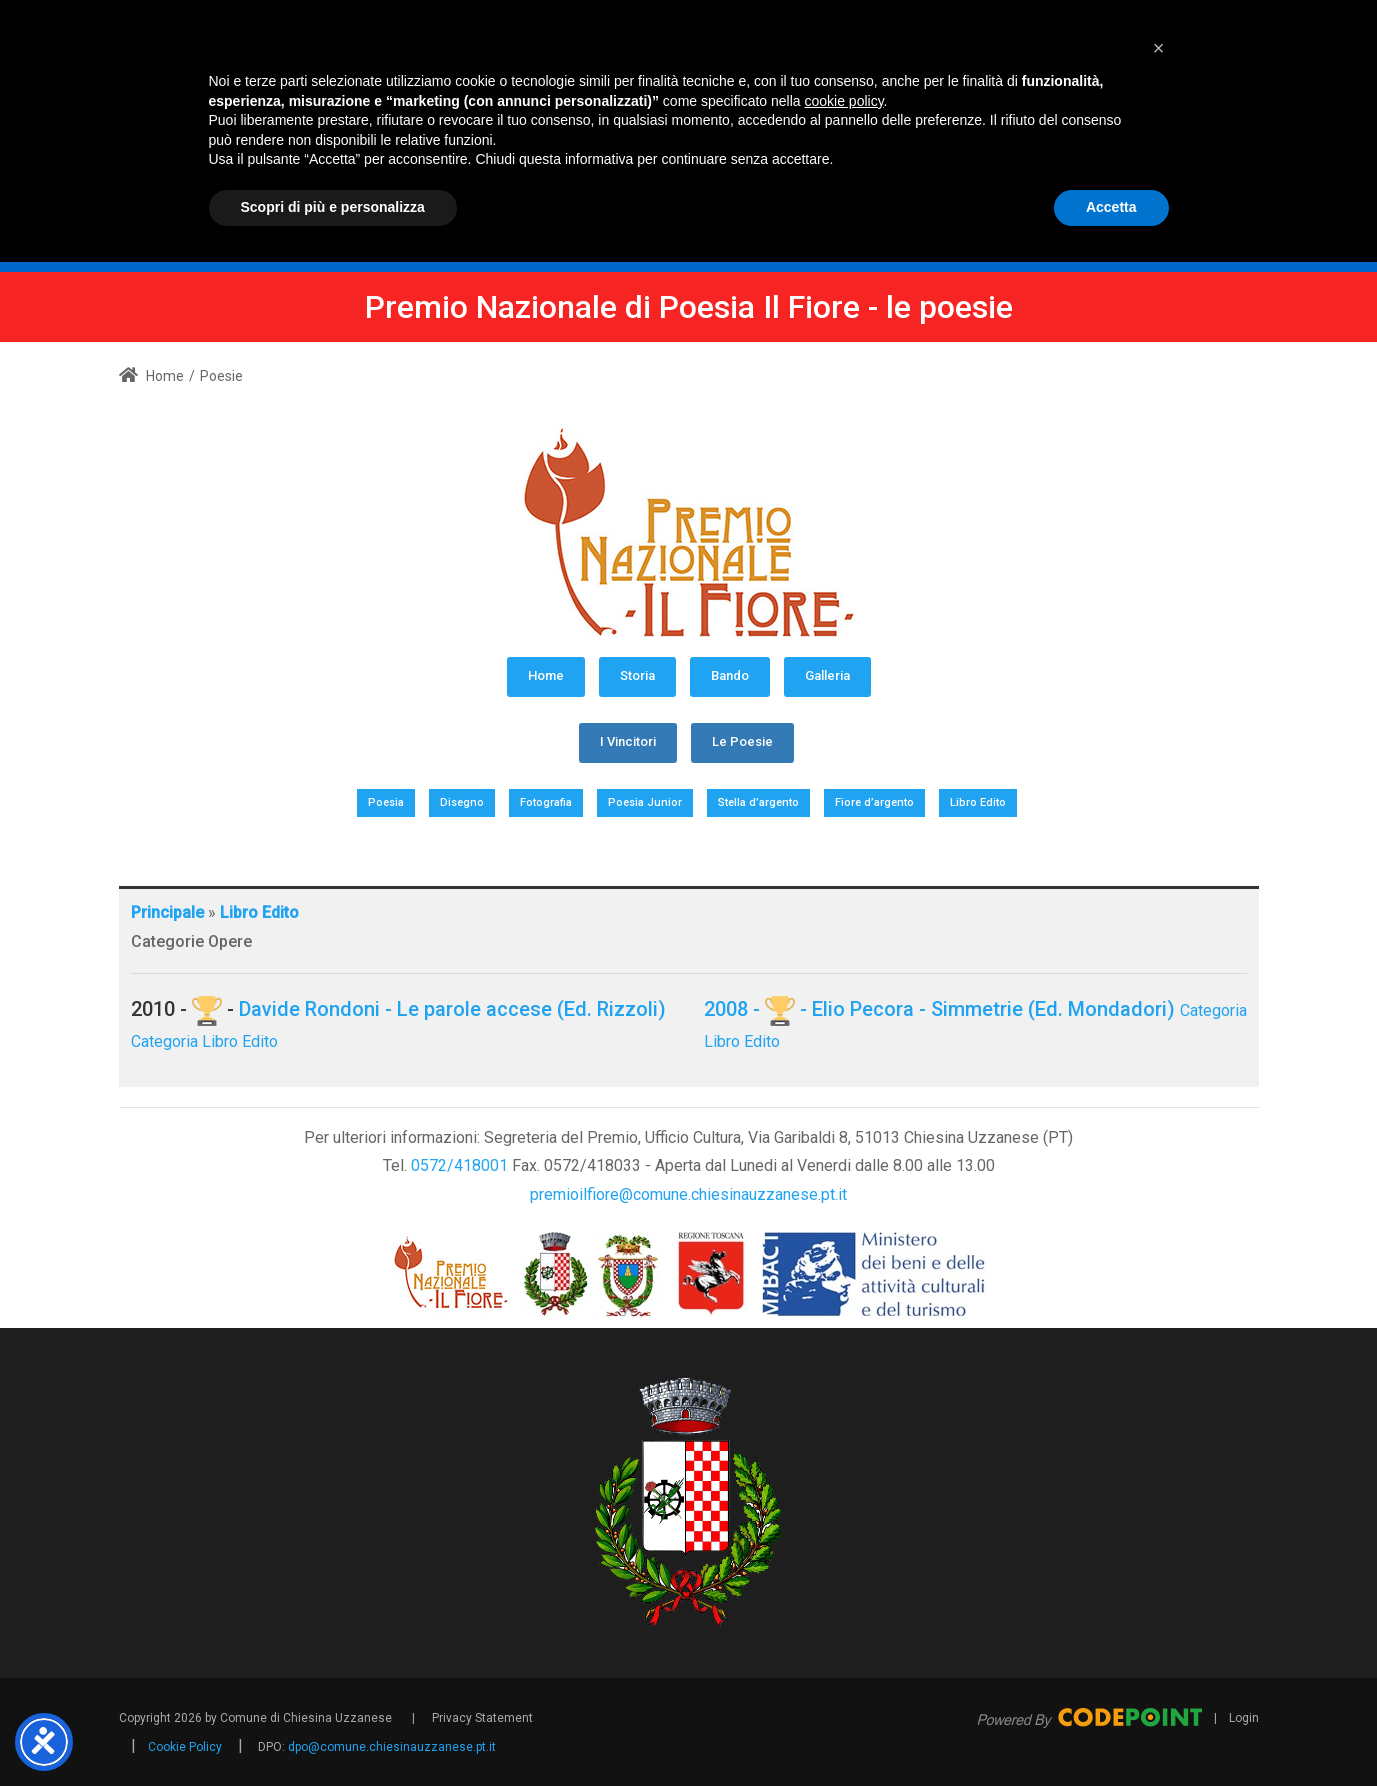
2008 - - (758, 1009)
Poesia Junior (645, 802)
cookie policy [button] (843, 1625)
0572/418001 (459, 1165)
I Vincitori (628, 741)
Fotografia (546, 802)
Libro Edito (978, 802)
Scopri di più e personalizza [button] (333, 1731)
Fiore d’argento (874, 802)
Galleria (827, 675)
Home (151, 376)
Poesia (386, 802)
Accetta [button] (1111, 1731)
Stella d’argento (758, 802)
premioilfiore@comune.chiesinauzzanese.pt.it (688, 1194)
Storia (637, 675)
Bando (730, 675)
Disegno (462, 802)
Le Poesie (742, 741)
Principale (167, 912)
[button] (1159, 1572)
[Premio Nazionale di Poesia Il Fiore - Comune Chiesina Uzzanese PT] (775, 116)
